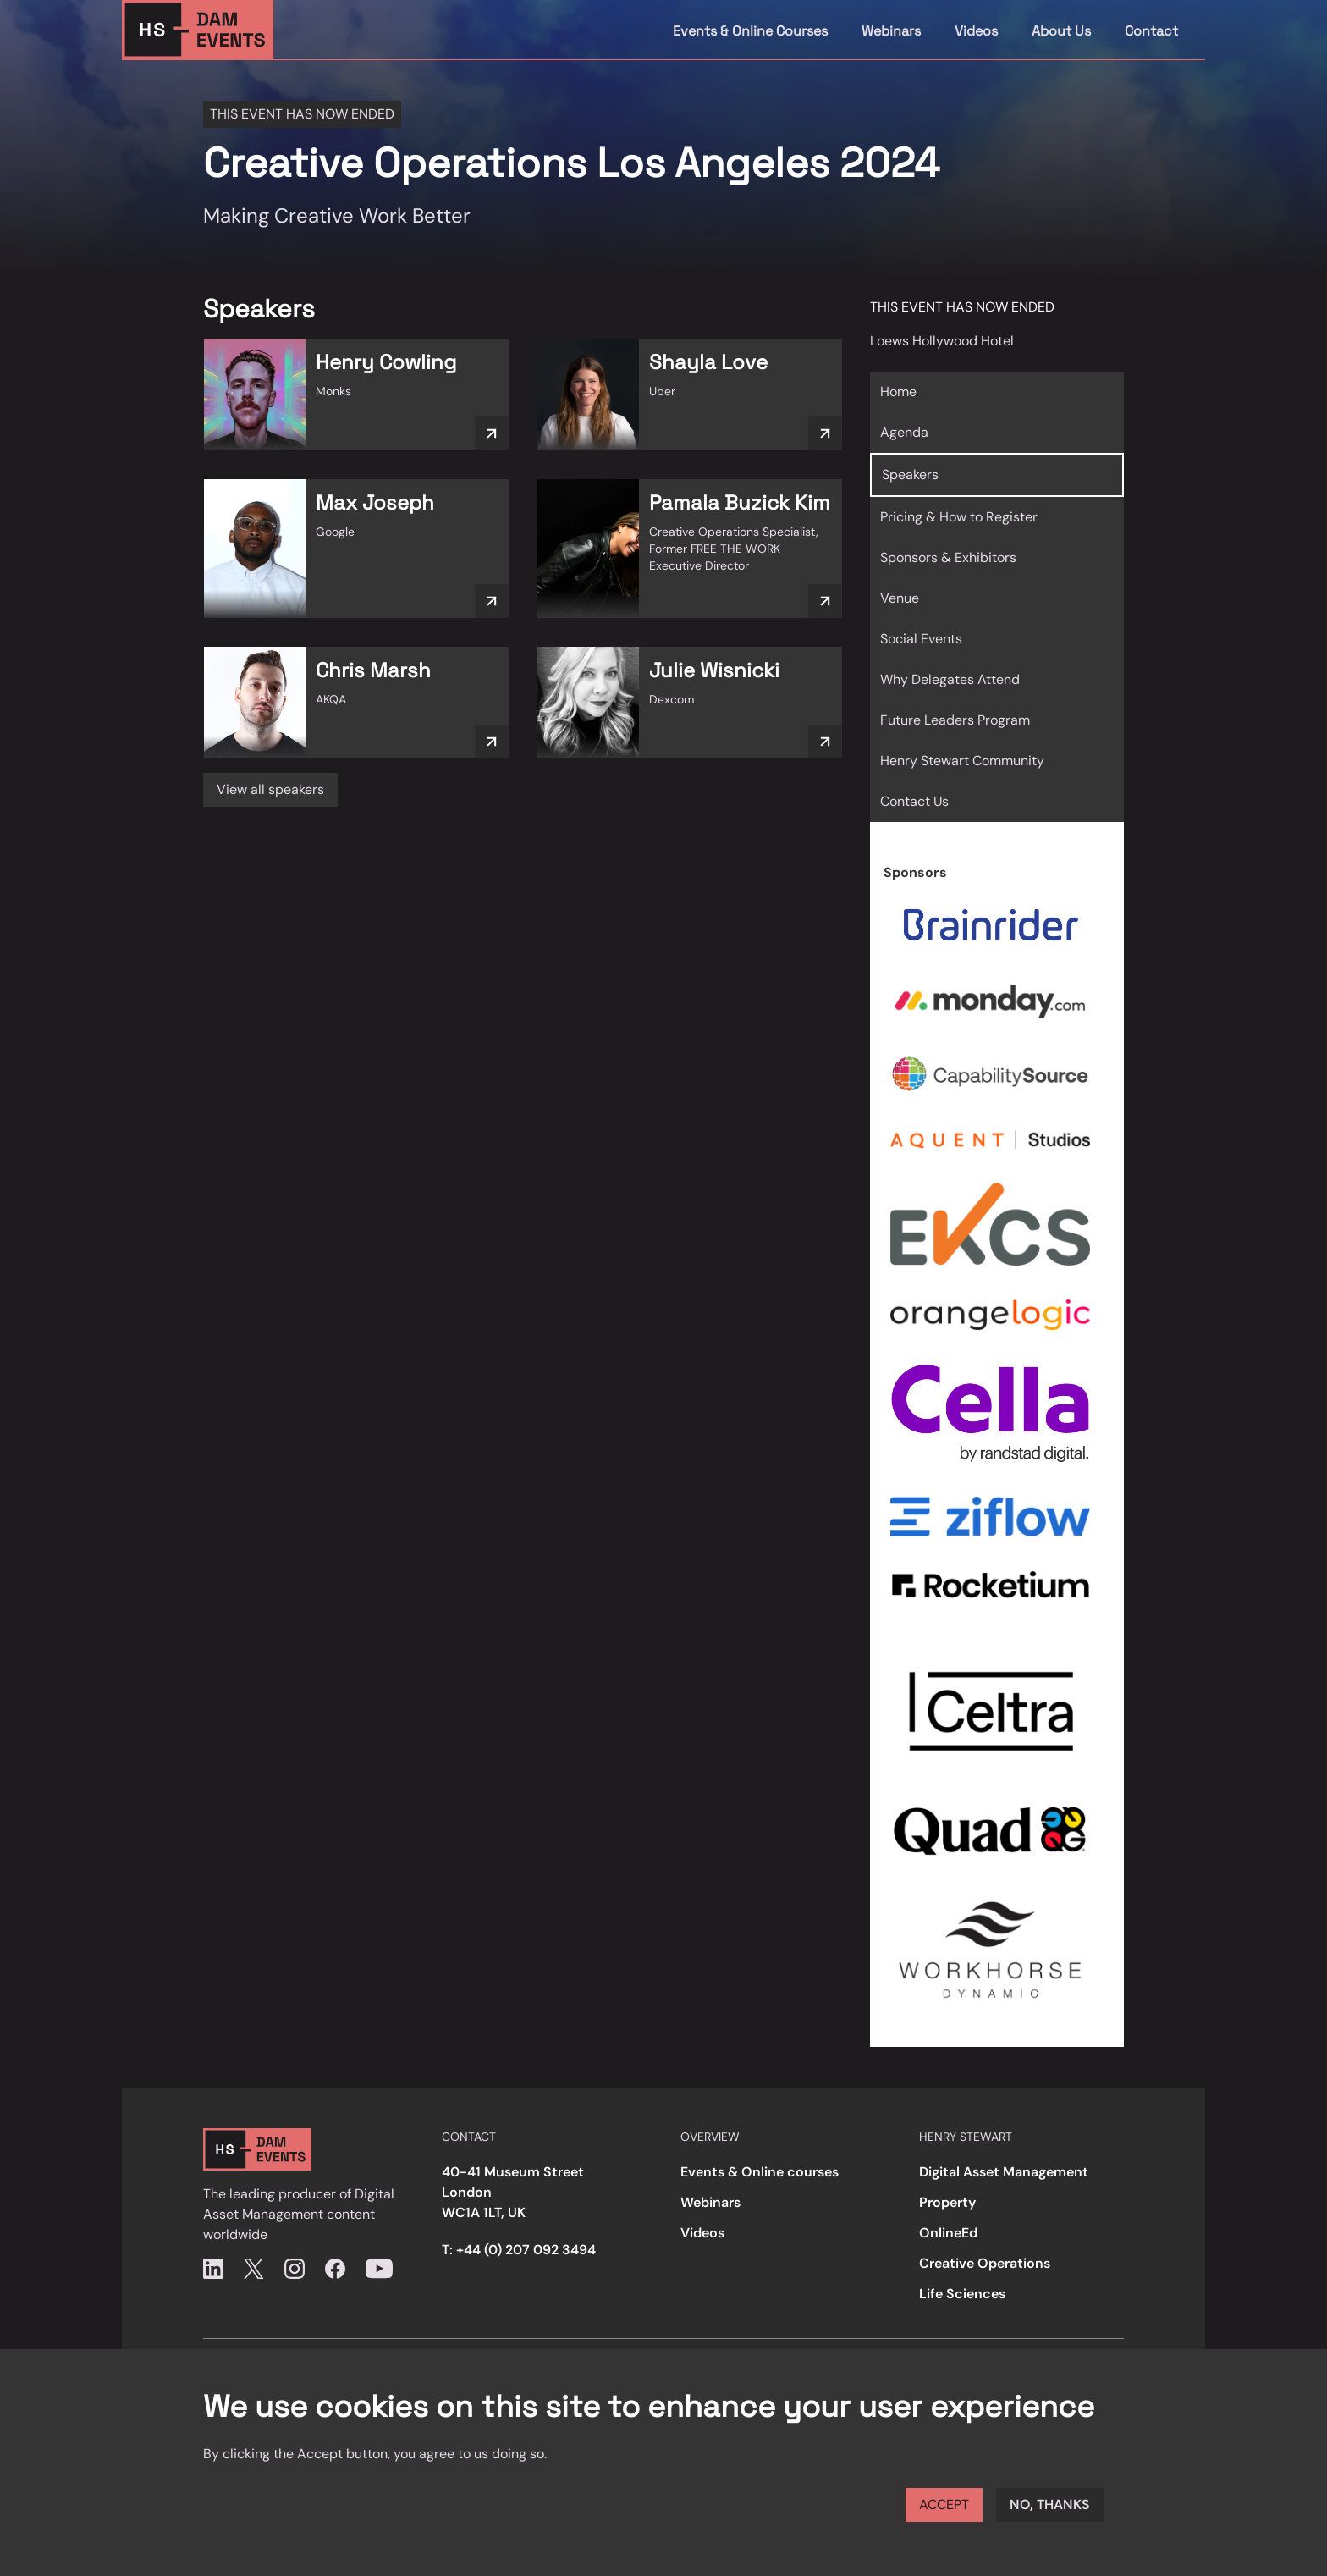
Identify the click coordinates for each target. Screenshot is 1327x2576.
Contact (1151, 31)
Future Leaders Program (955, 720)
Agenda (904, 432)
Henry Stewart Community (962, 760)
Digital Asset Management (1003, 2172)
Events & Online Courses (750, 31)
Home (898, 391)
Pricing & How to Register (959, 517)
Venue (899, 598)
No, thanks (1050, 2504)
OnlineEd (948, 2233)
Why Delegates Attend (950, 679)
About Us (1061, 31)
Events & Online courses (759, 2172)
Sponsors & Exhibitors (948, 557)
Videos (976, 31)
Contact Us (914, 801)
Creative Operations (984, 2263)
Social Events (921, 639)
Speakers (910, 474)
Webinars (891, 31)
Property (947, 2202)
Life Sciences (962, 2294)
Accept (944, 2504)
